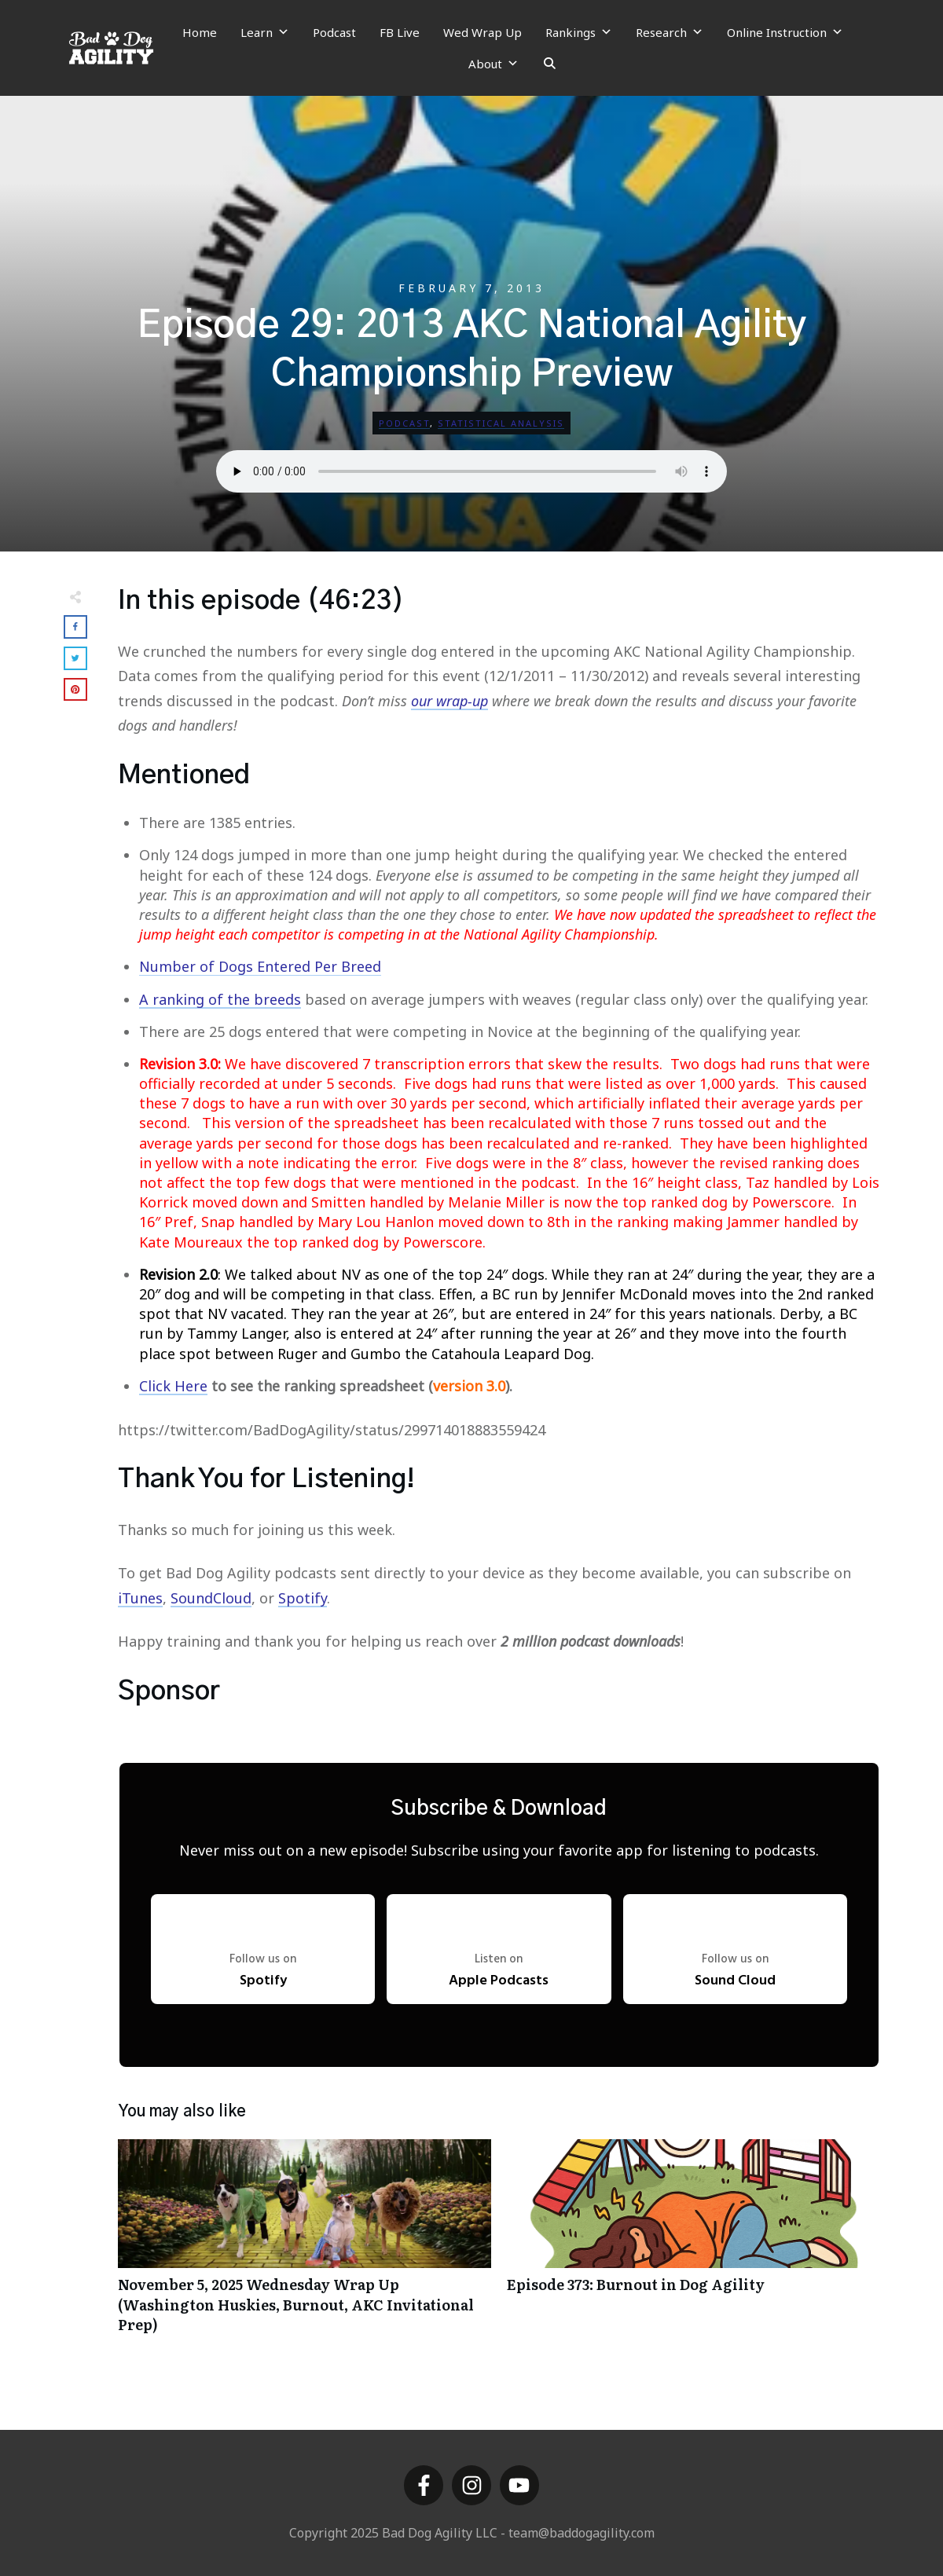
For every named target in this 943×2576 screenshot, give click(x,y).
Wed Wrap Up (482, 32)
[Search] (549, 63)
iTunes (140, 1597)
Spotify (302, 1597)
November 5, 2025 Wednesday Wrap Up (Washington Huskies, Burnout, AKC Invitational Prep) (304, 2244)
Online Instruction (785, 32)
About (493, 63)
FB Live (400, 32)
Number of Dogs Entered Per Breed (260, 966)
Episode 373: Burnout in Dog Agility (693, 2244)
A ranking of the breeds (220, 999)
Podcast (334, 32)
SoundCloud (211, 1597)
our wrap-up (449, 700)
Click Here (173, 1385)
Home (199, 32)
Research (669, 32)
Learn (264, 32)
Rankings (578, 32)
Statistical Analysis (501, 423)
